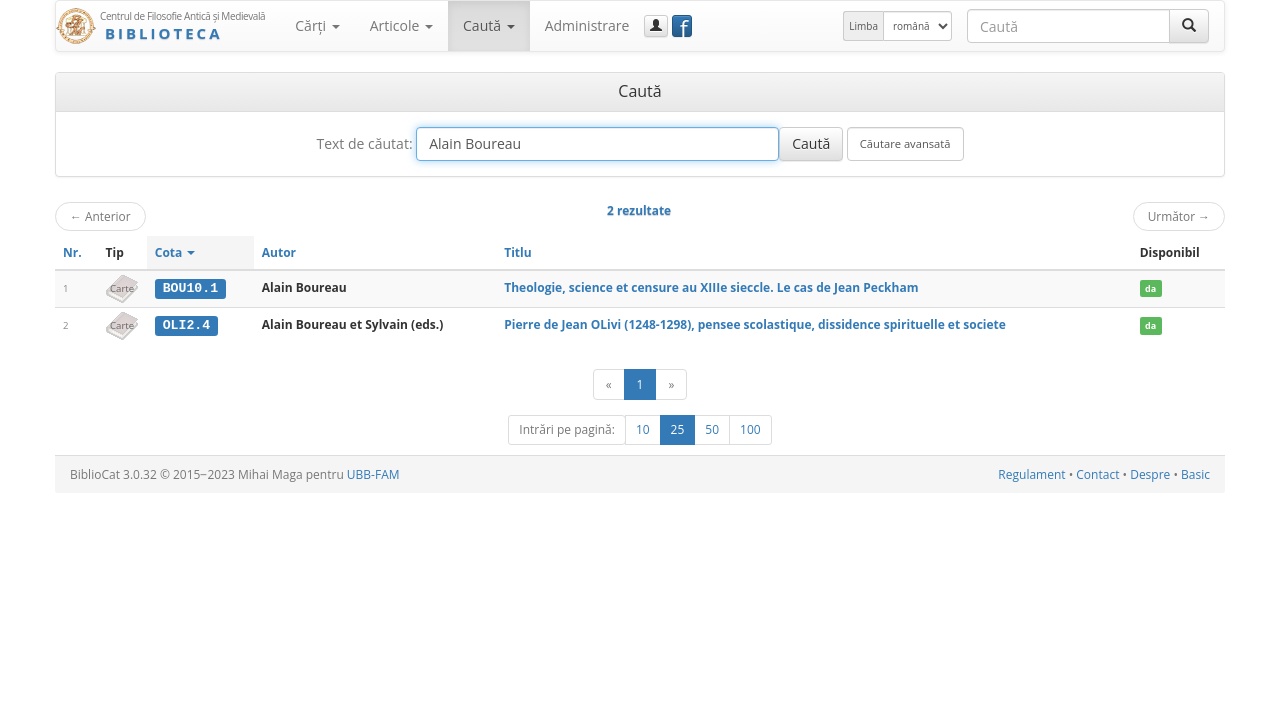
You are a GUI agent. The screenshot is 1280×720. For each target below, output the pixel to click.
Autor (279, 252)
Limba (863, 26)
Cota (175, 252)
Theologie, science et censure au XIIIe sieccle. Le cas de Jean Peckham (711, 287)
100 (750, 428)
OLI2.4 (186, 325)
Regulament (1031, 473)
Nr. (72, 252)
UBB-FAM (373, 473)
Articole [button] (401, 25)
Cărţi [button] (317, 25)
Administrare (587, 25)
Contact (1097, 473)
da (1150, 288)
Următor (1179, 216)
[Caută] (1189, 26)
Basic (1195, 473)
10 (643, 428)
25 (678, 428)
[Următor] (671, 383)
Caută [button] (489, 25)
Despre (1150, 473)
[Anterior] (609, 383)
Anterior (100, 216)
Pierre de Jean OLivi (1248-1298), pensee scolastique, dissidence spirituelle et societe (755, 324)
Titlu (517, 252)
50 (712, 428)
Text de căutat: (364, 143)
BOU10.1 (190, 288)
